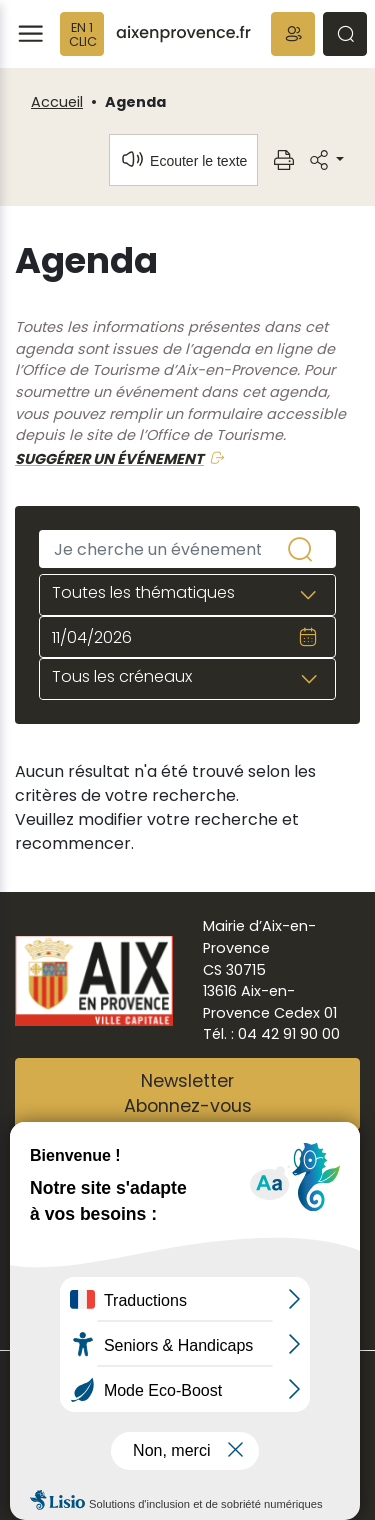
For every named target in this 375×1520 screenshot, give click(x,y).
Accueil (57, 102)
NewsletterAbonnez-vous (188, 1094)
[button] (293, 34)
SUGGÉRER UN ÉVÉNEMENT (109, 459)
